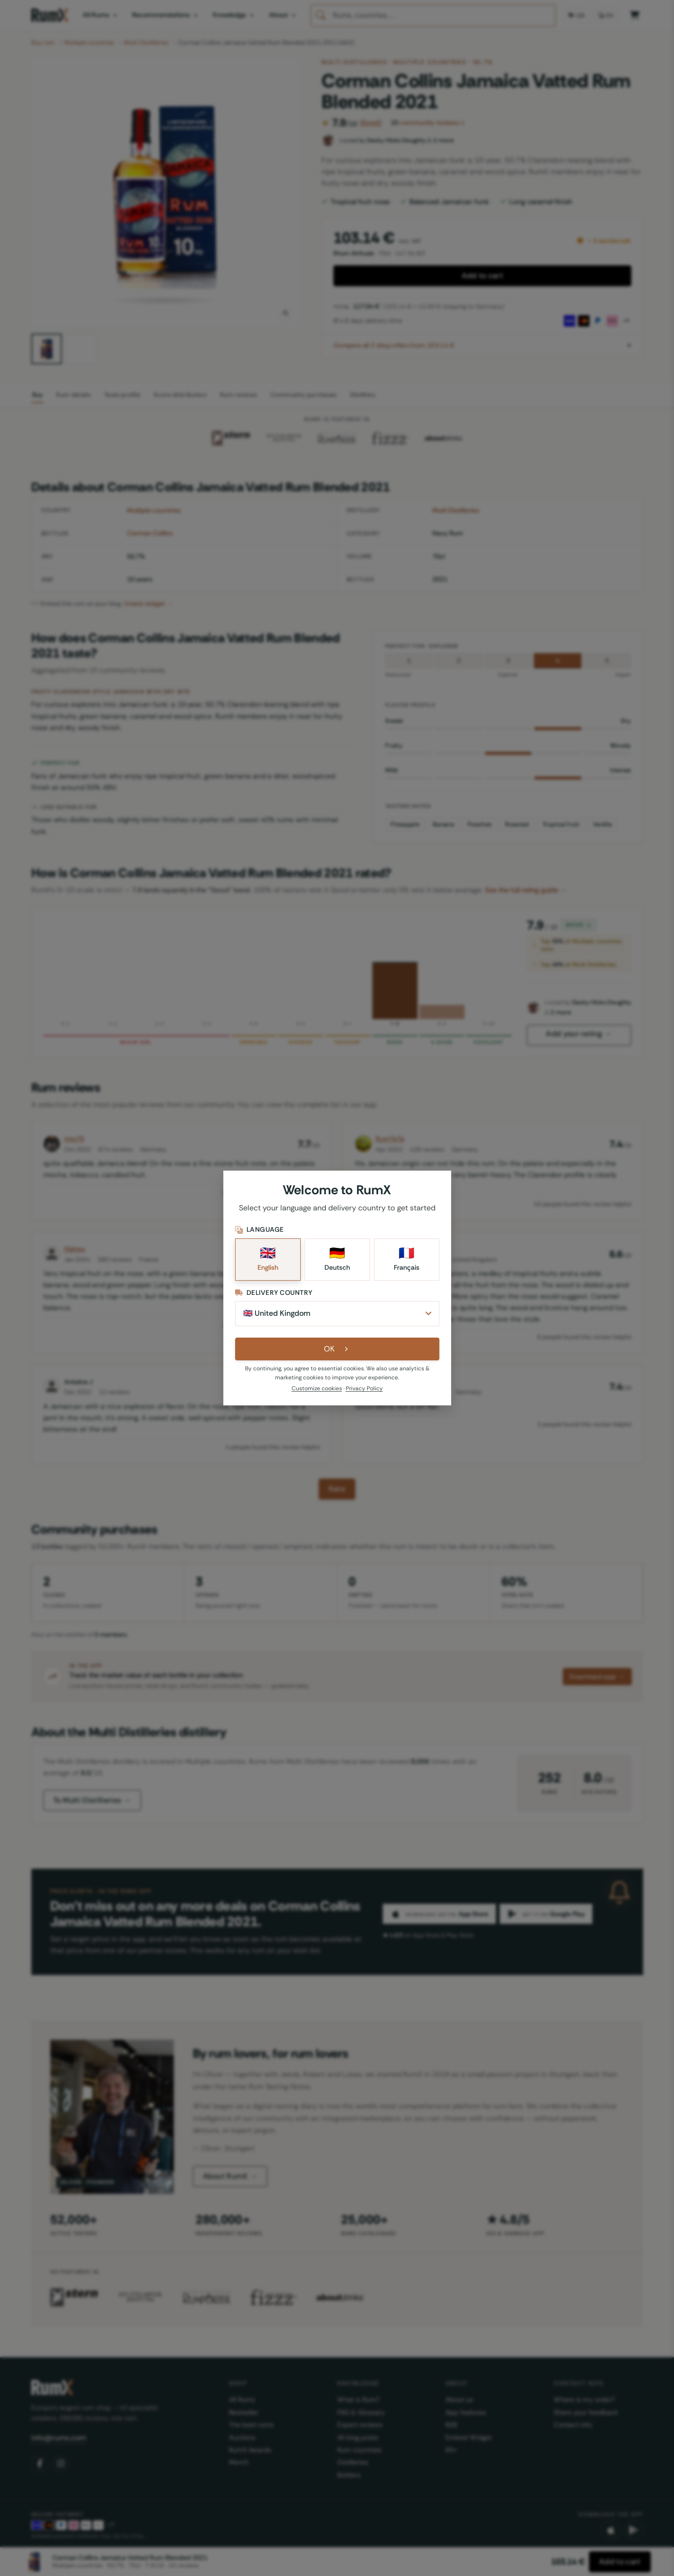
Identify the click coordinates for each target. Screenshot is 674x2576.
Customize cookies (317, 1388)
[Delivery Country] (337, 1313)
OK (337, 1349)
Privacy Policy (364, 1388)
